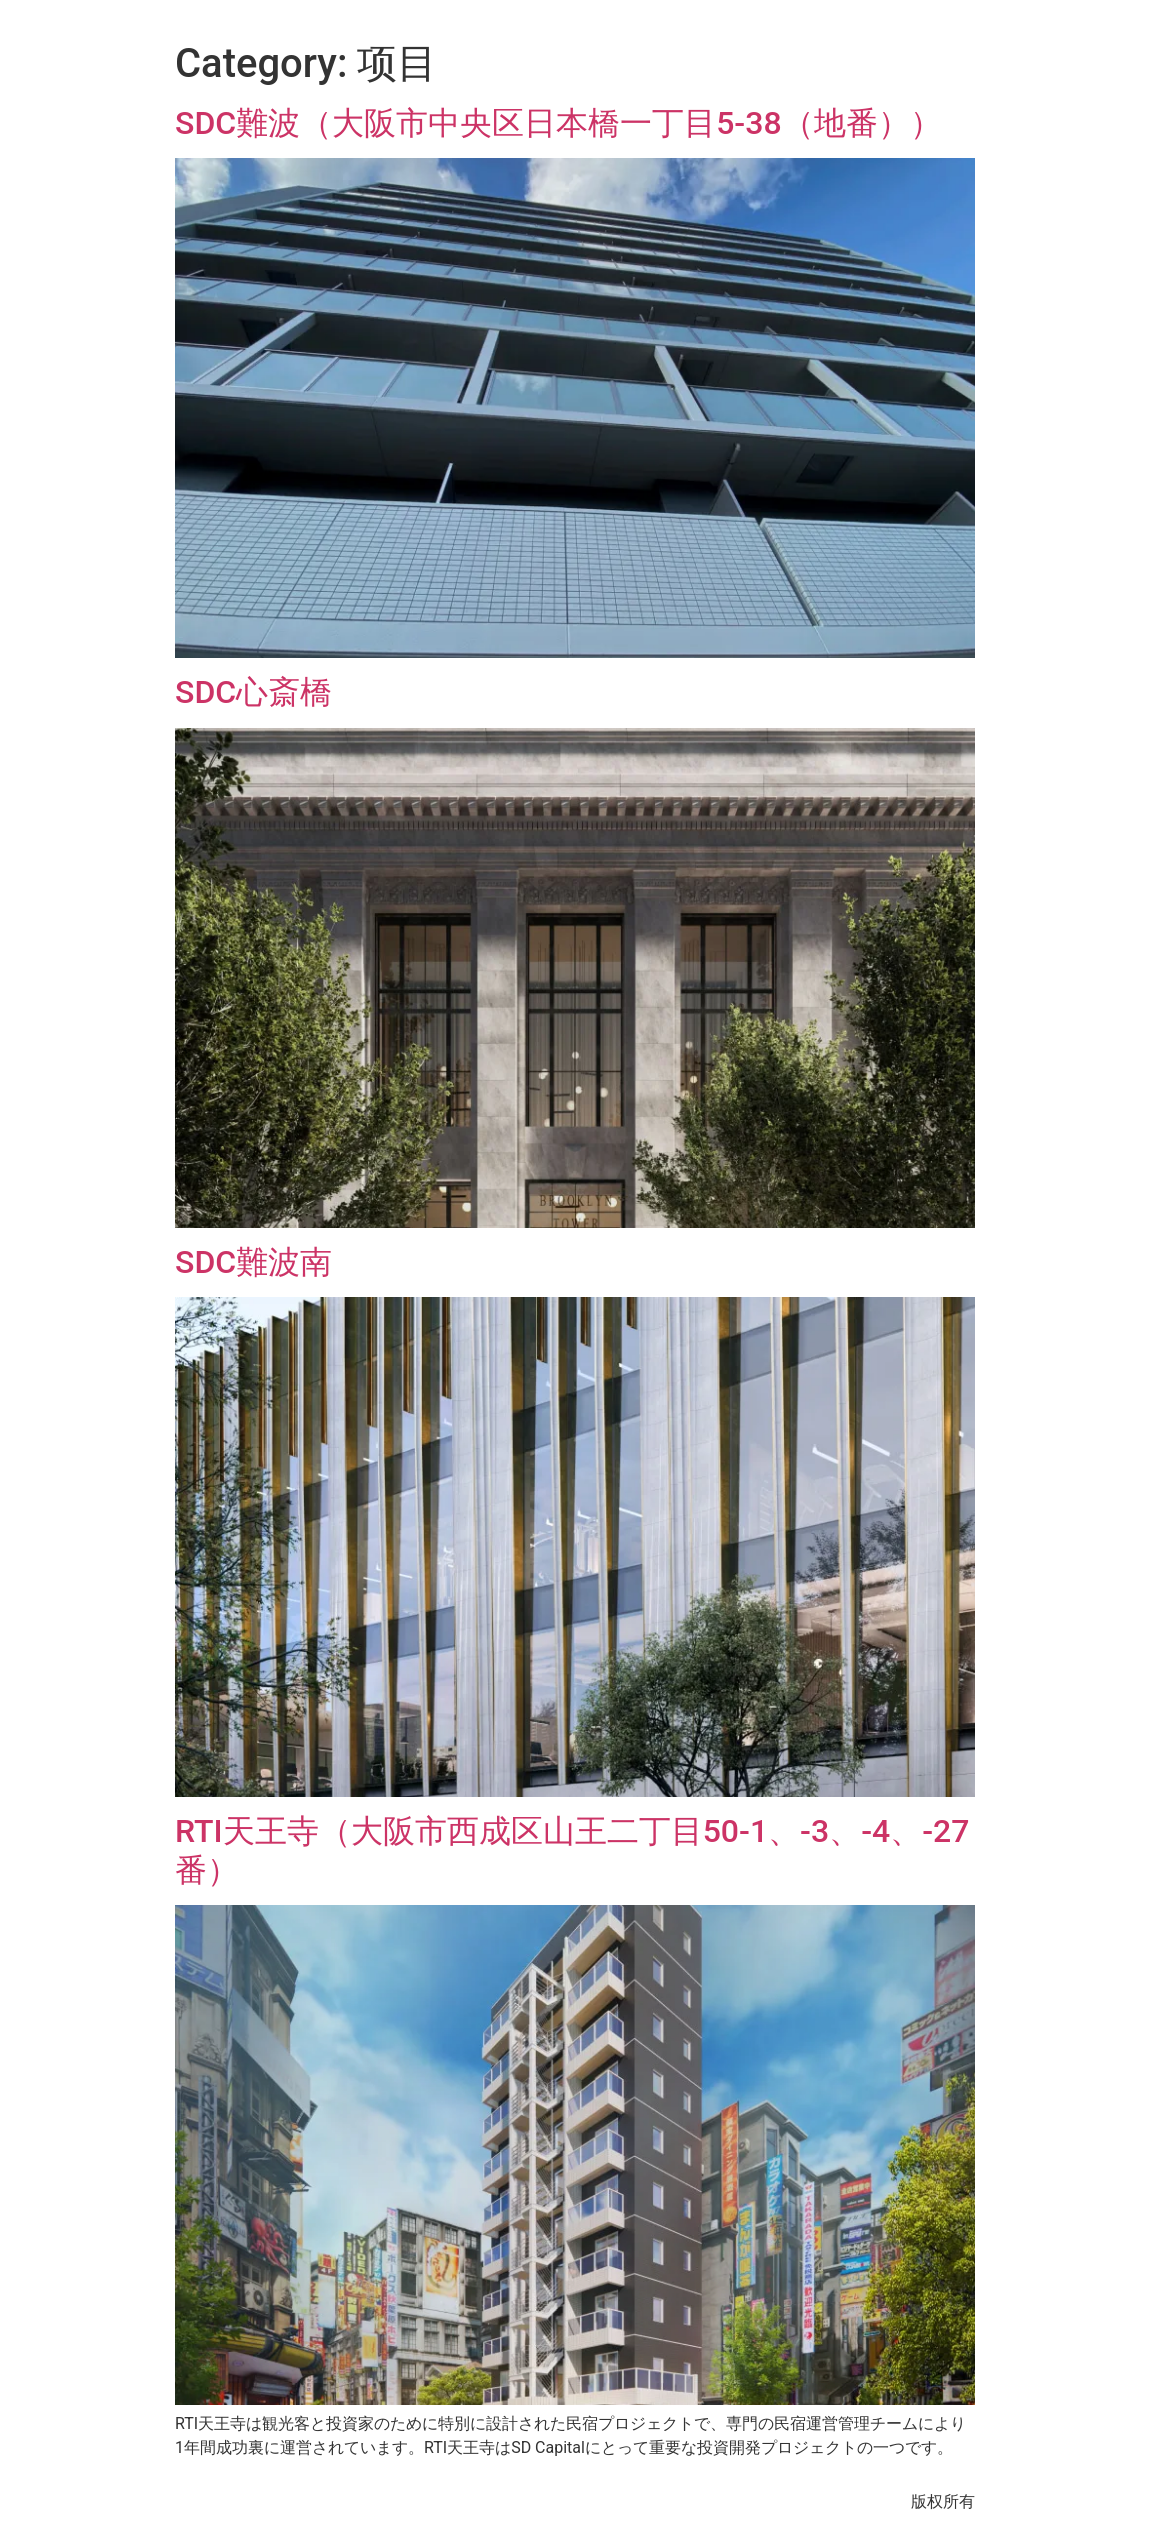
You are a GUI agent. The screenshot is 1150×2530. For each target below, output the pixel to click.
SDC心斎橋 (253, 692)
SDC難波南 (253, 1262)
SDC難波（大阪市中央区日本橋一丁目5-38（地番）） (558, 123)
